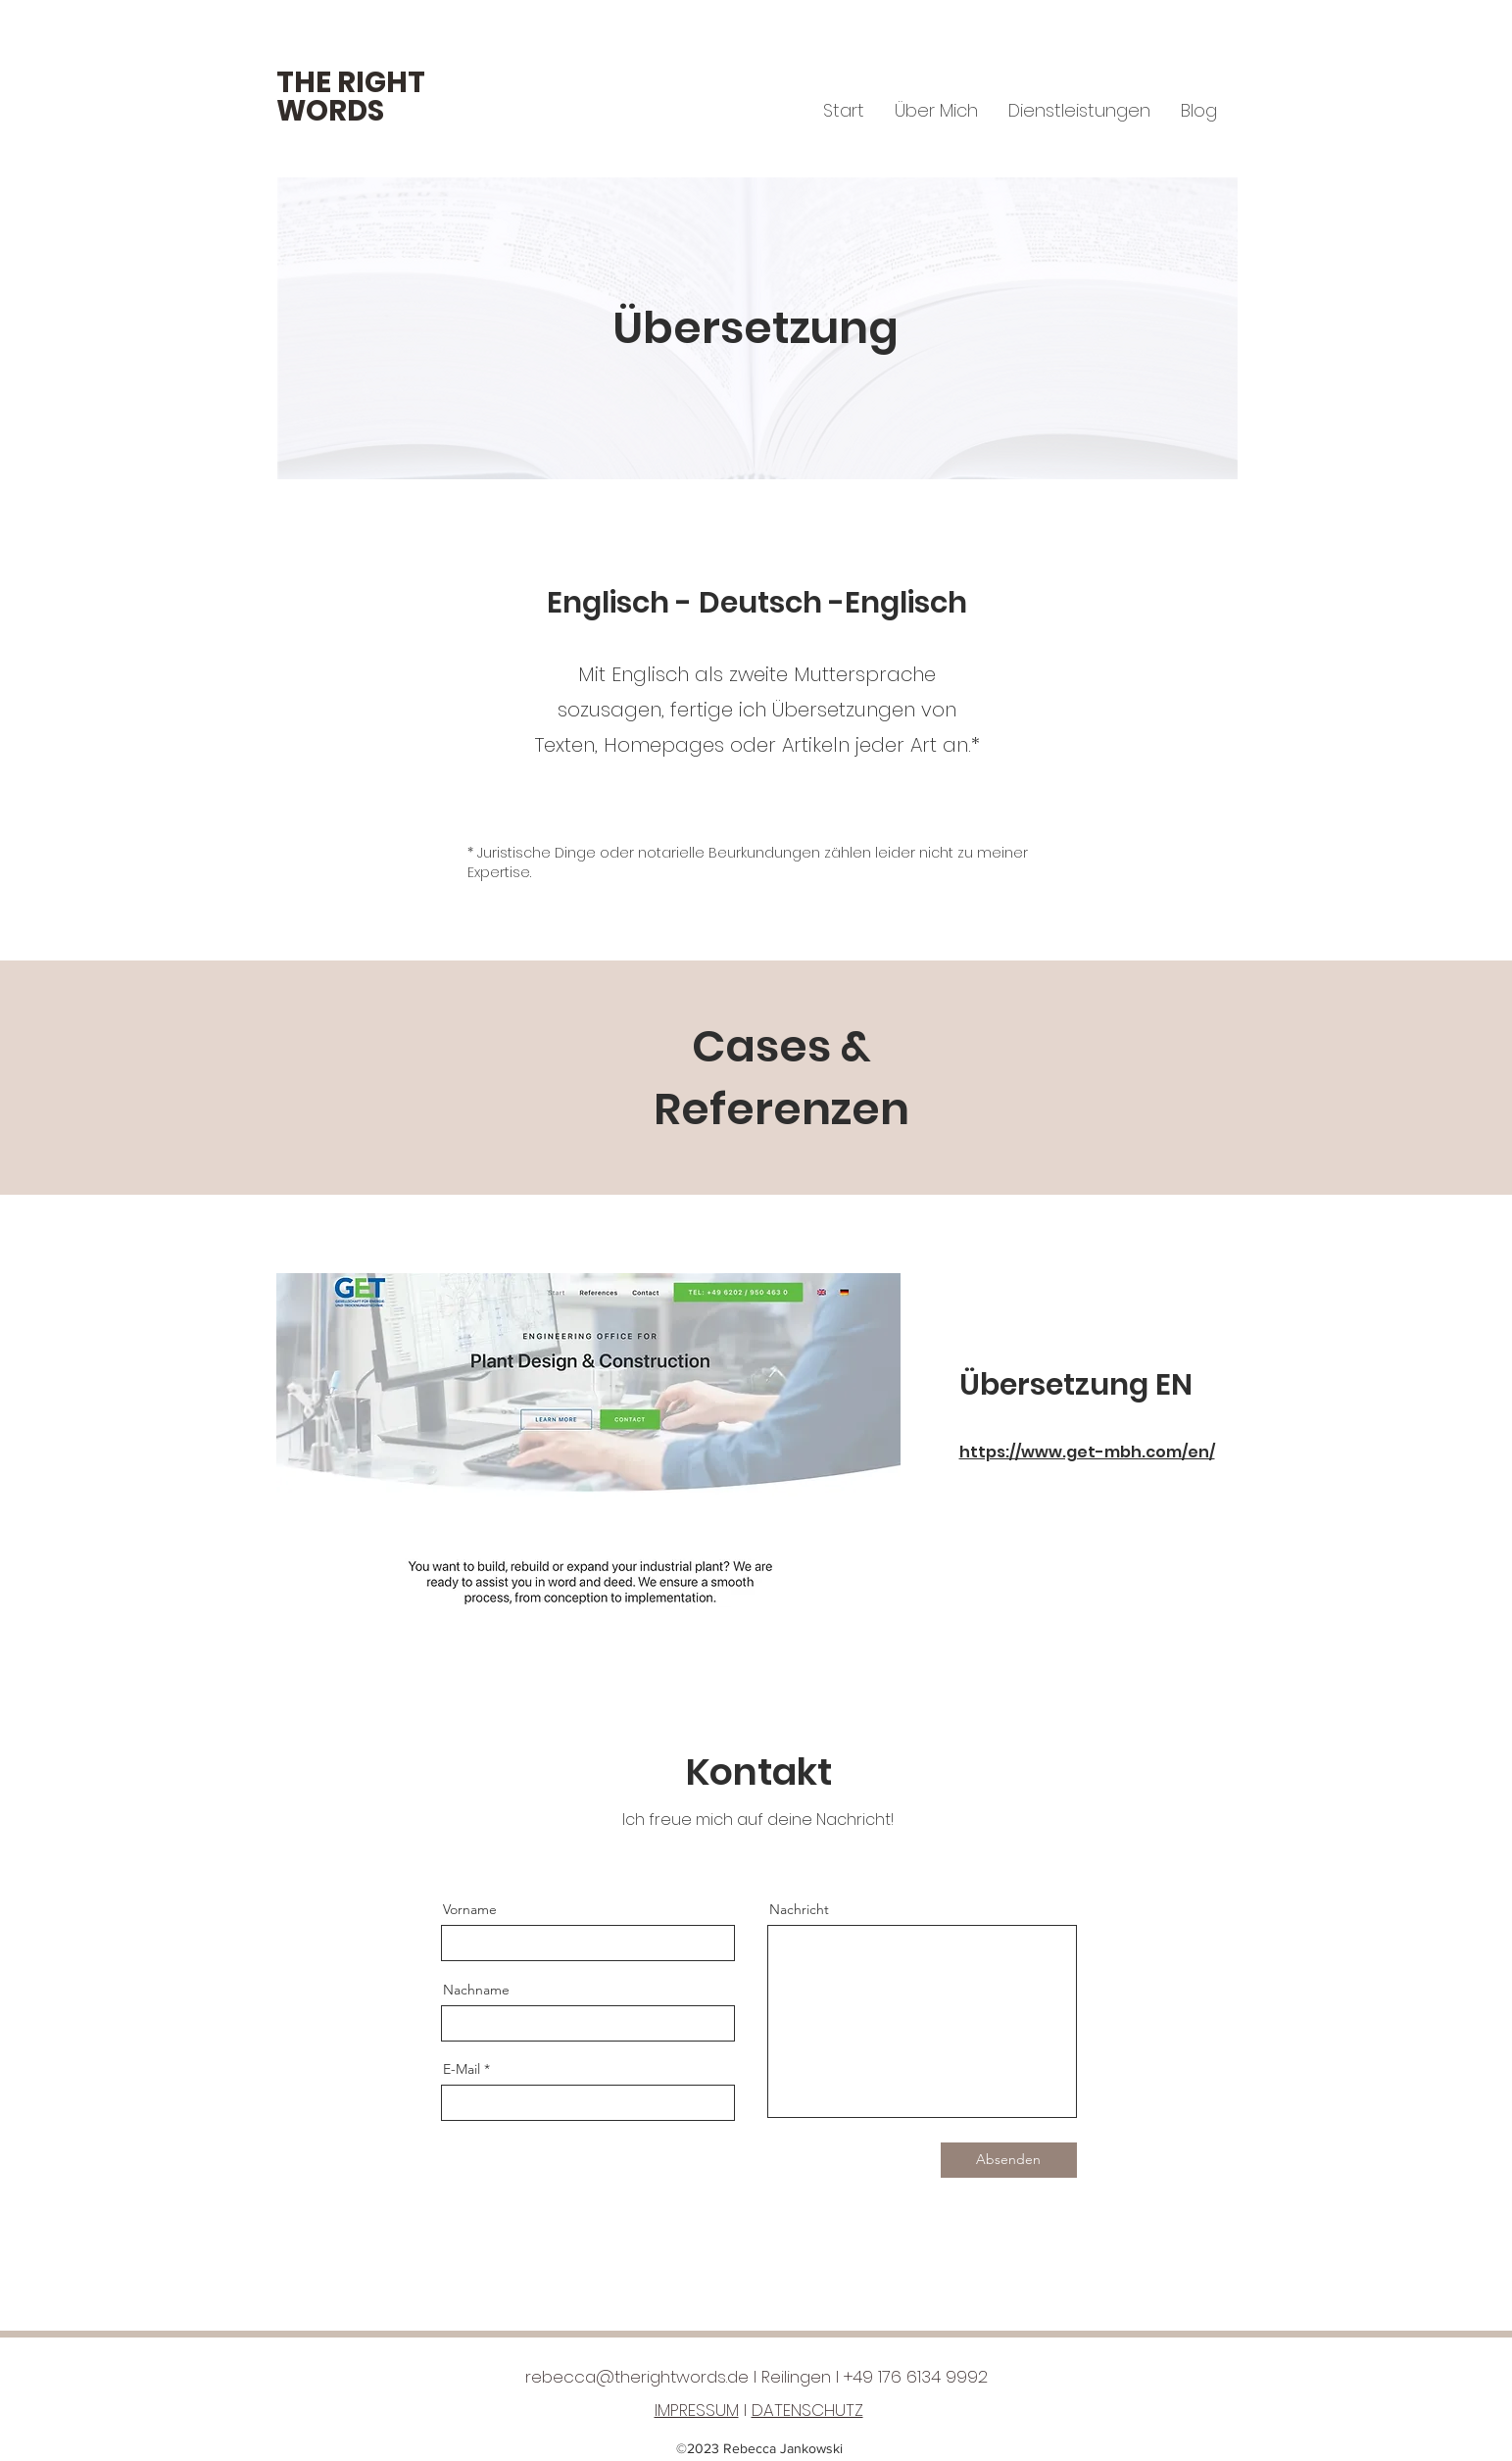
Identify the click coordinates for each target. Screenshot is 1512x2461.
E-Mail (461, 2069)
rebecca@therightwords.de (637, 2376)
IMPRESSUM (697, 2410)
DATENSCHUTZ (807, 2410)
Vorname (470, 1909)
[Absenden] (1009, 2160)
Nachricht (799, 1909)
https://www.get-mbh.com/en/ (1087, 1452)
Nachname (476, 1989)
